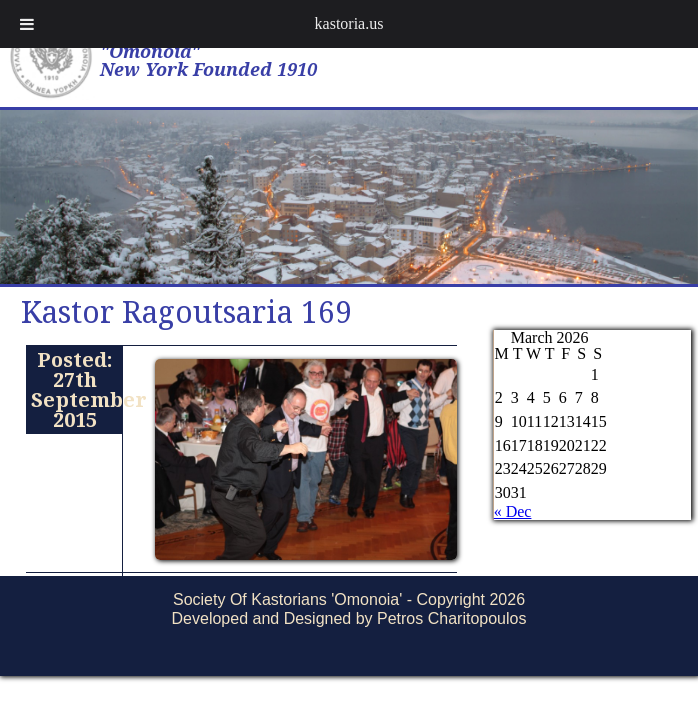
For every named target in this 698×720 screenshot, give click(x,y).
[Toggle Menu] (27, 24)
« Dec (513, 511)
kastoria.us (349, 23)
